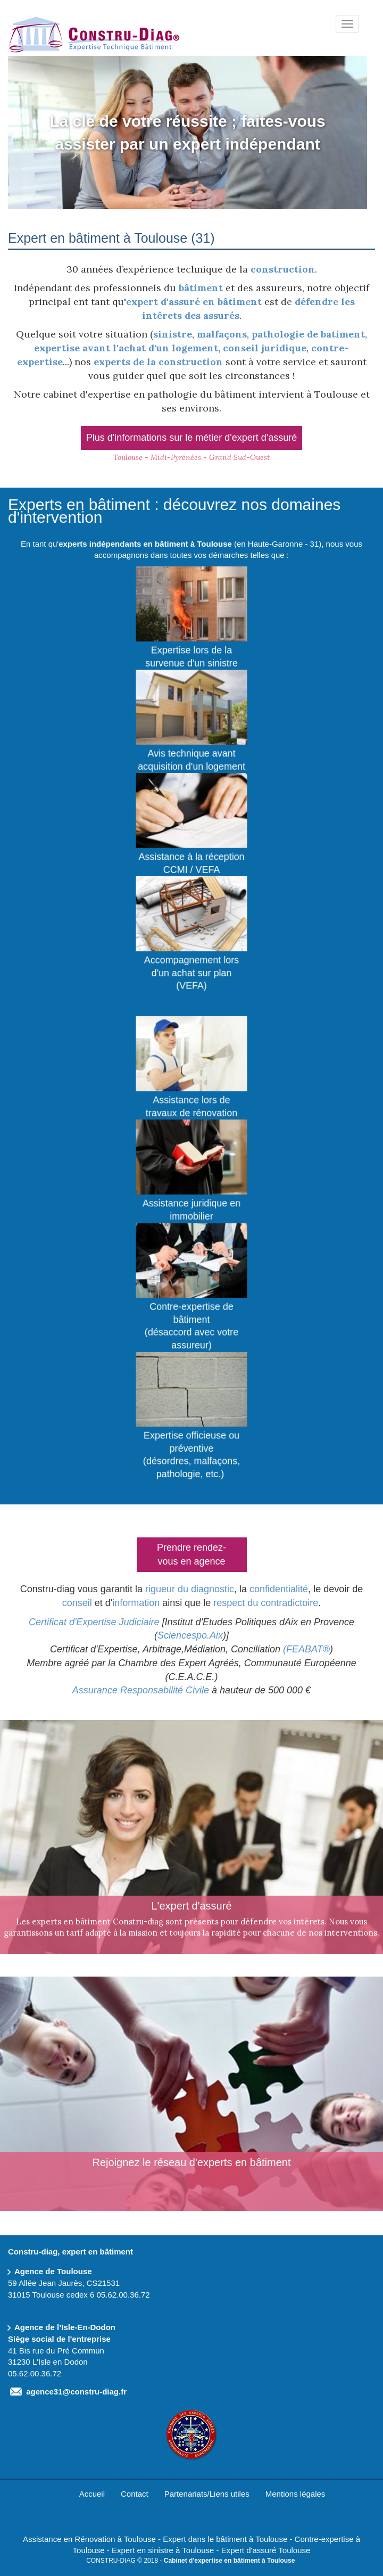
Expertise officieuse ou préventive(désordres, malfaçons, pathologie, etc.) (191, 1451)
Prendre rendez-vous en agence (191, 1554)
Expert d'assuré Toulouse (266, 2550)
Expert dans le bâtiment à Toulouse (225, 2539)
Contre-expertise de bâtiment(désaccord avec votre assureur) (191, 1323)
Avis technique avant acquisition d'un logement (191, 757)
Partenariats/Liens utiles (206, 2493)
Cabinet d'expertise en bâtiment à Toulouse (229, 2560)
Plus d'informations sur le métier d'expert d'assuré (191, 437)
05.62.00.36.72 (123, 2294)
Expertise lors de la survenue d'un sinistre (191, 653)
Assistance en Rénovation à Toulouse (89, 2539)
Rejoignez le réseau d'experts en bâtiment (192, 2162)
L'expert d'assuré (191, 1905)
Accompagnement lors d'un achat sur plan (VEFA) (191, 969)
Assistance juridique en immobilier (191, 1206)
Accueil (92, 2493)
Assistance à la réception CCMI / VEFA (191, 860)
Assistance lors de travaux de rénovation (191, 1103)
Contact (134, 2493)
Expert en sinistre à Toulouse (163, 2550)
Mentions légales (295, 2493)
